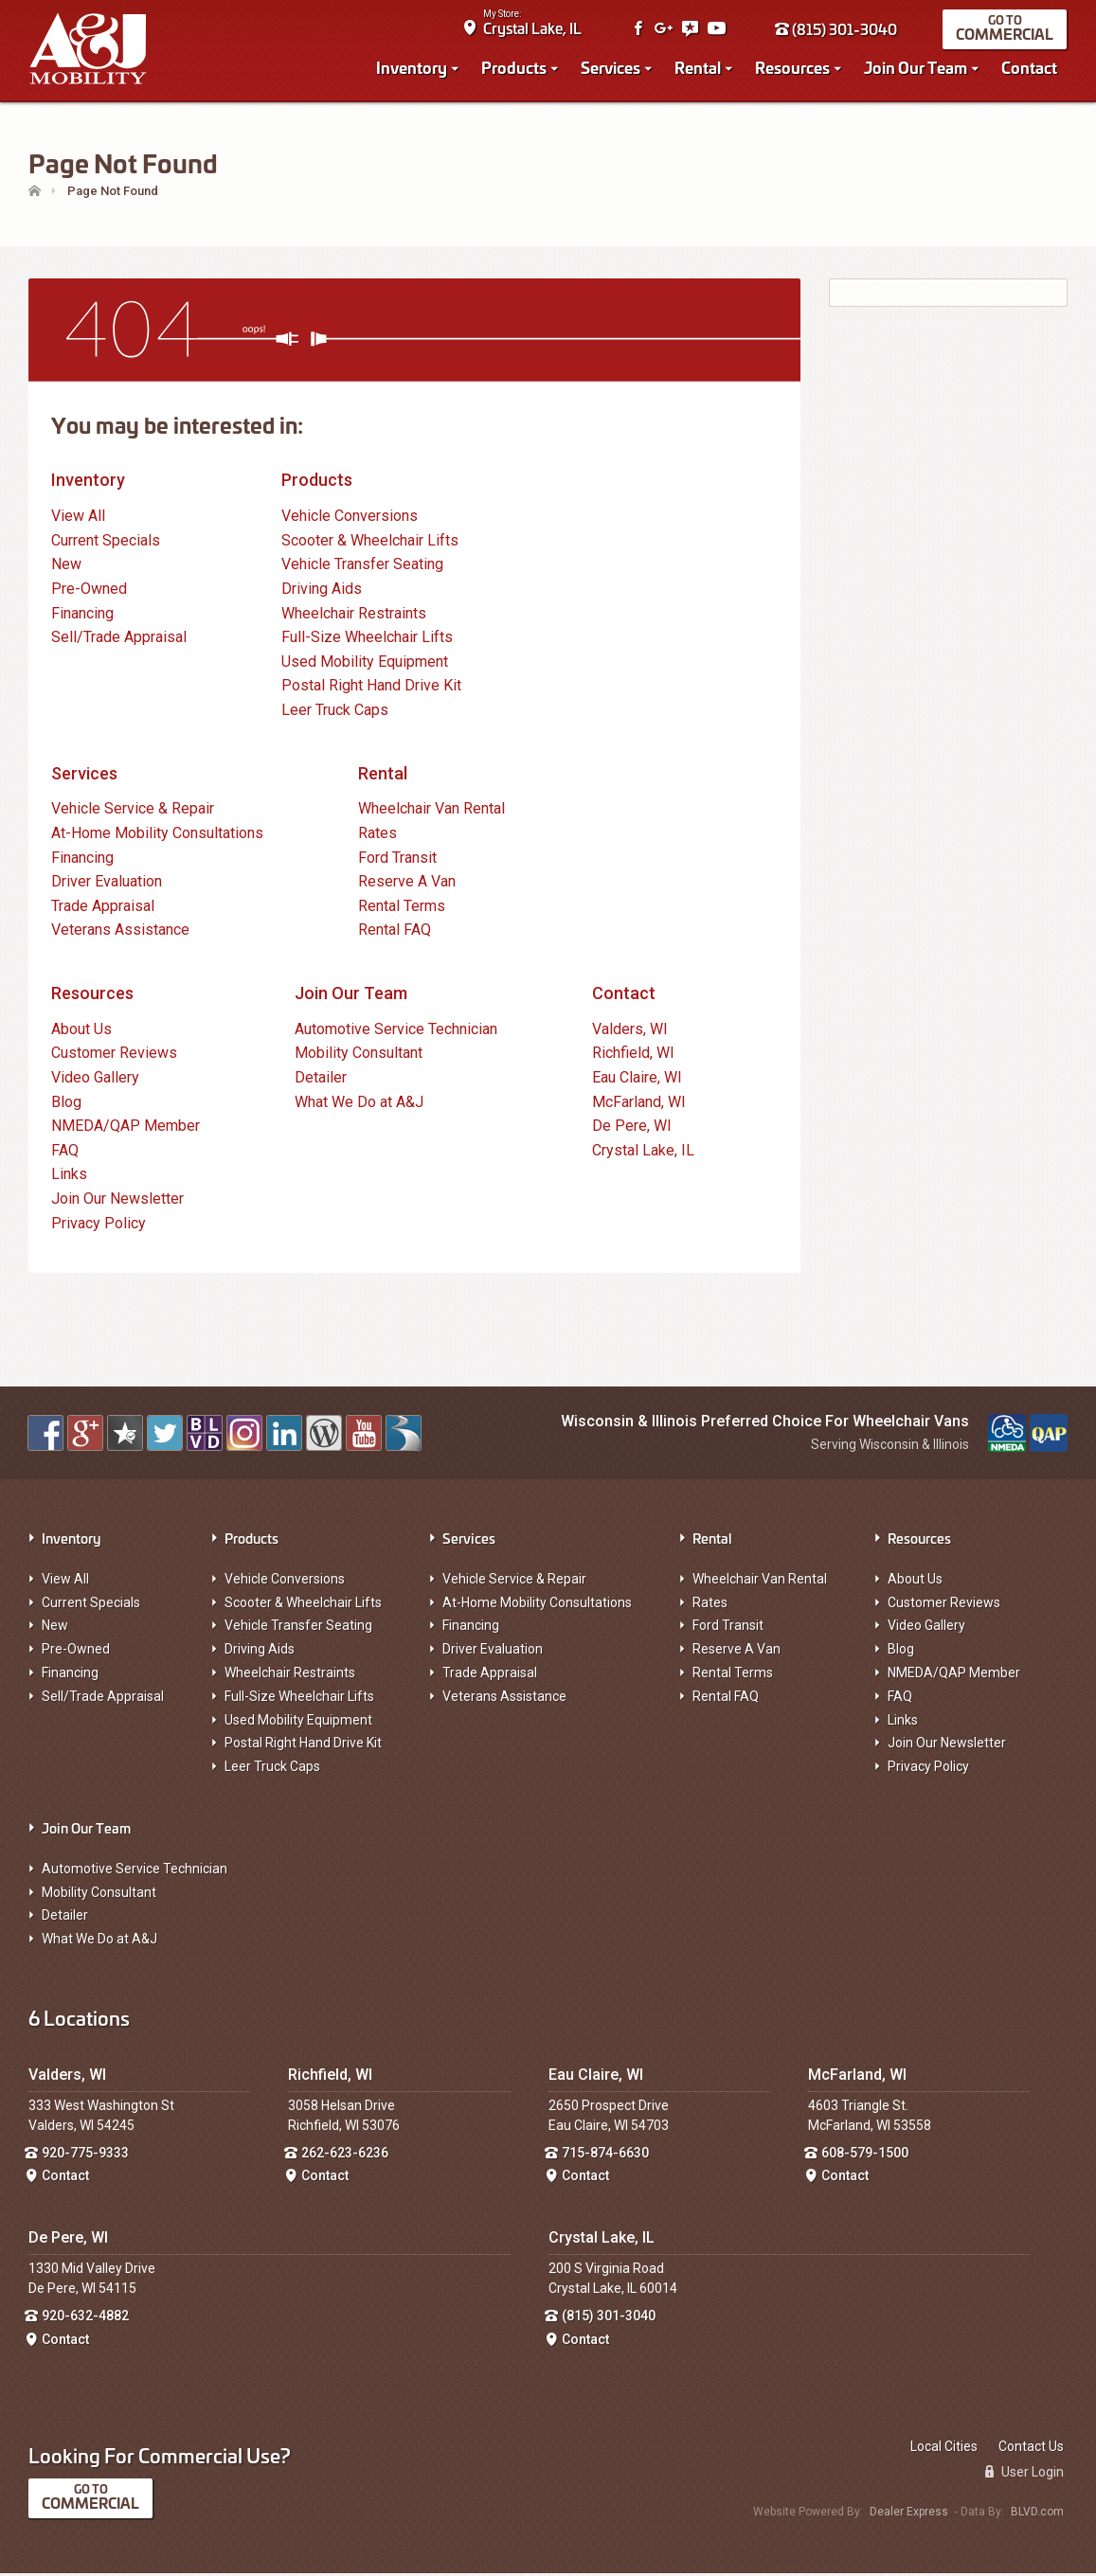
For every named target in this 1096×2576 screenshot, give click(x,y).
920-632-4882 (85, 2318)
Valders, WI (630, 1032)
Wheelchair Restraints (353, 616)
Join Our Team (916, 68)
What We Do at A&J (359, 1105)
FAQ (65, 1153)
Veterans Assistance (120, 932)
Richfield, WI (633, 1055)
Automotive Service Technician (396, 1032)
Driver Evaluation (106, 884)
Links (69, 1177)
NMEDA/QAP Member (125, 1128)
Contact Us (1031, 2449)
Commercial (1005, 34)
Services (611, 68)
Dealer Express (909, 2514)
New (66, 567)
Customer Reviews (114, 1055)
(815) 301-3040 (837, 30)
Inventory (412, 68)
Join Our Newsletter (117, 1201)
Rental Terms (401, 909)
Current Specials (105, 543)
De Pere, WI (632, 1128)
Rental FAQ (394, 932)
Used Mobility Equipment (364, 664)
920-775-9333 (85, 2155)
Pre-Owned (89, 591)
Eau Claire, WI (637, 1080)
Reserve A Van (407, 884)
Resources (793, 68)
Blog (66, 1105)
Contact (1030, 68)
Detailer (321, 1080)
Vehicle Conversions (349, 519)
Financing (82, 616)
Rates (377, 836)
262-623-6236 (344, 2155)
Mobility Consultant (358, 1055)
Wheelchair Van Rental (431, 811)
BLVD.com (1037, 2514)
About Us (81, 1032)
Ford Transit (397, 860)
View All (78, 519)
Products (515, 68)
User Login (1024, 2474)
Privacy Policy (98, 1226)
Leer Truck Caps (334, 713)
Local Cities (944, 2449)
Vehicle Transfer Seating (362, 567)
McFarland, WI (639, 1105)
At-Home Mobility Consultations (157, 836)
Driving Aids (321, 591)
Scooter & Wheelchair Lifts (369, 543)
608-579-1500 (864, 2155)
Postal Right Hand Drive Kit (371, 688)
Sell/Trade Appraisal (119, 640)
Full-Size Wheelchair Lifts (367, 640)
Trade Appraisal (102, 909)
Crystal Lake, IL (533, 29)
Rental (698, 68)
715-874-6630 (605, 2155)
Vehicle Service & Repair (132, 811)
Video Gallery (95, 1080)
